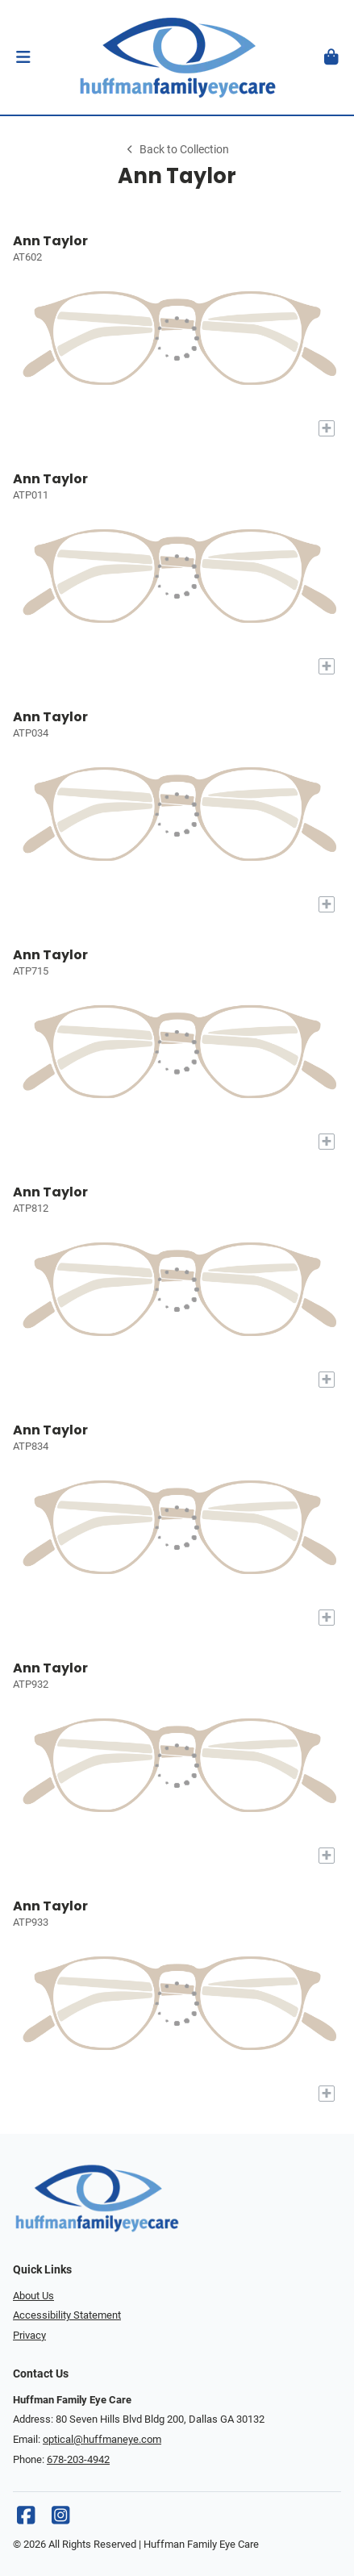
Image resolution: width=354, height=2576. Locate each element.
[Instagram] (60, 2519)
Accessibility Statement (67, 2315)
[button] (23, 57)
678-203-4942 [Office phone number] (78, 2459)
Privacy (29, 2335)
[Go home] (177, 57)
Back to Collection (176, 150)
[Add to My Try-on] (326, 428)
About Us (33, 2296)
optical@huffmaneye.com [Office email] (102, 2439)
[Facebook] (26, 2519)
